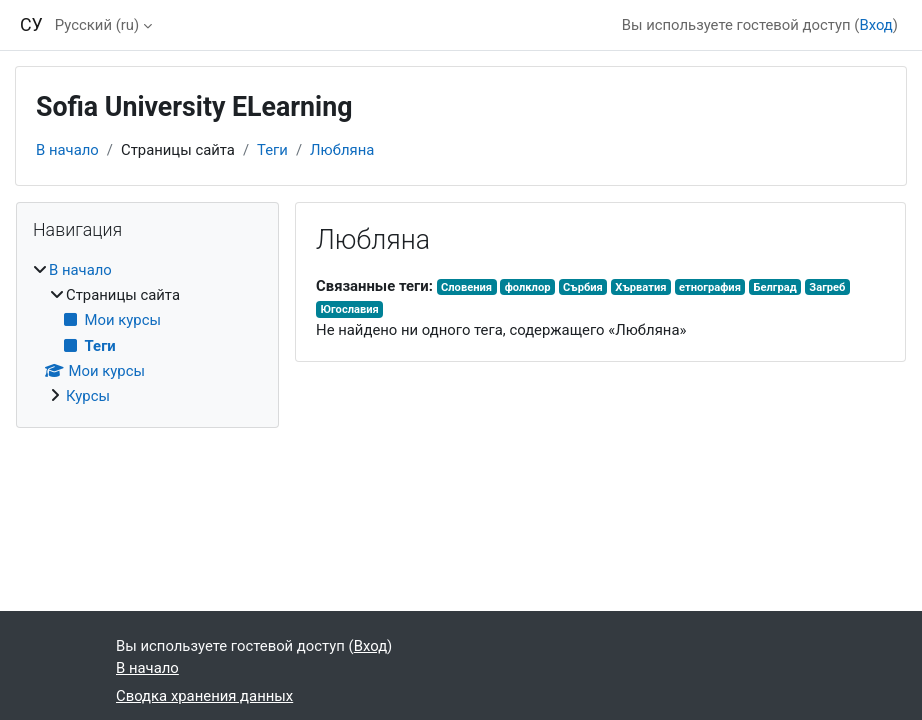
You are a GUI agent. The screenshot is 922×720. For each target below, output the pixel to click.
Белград (774, 287)
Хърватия (640, 287)
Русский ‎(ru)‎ (97, 25)
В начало (67, 150)
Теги (272, 150)
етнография (710, 287)
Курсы (88, 396)
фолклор (528, 287)
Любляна (342, 150)
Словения (466, 287)
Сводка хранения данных (204, 696)
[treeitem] (147, 333)
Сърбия (583, 287)
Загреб (827, 287)
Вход (875, 25)
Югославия (349, 309)
